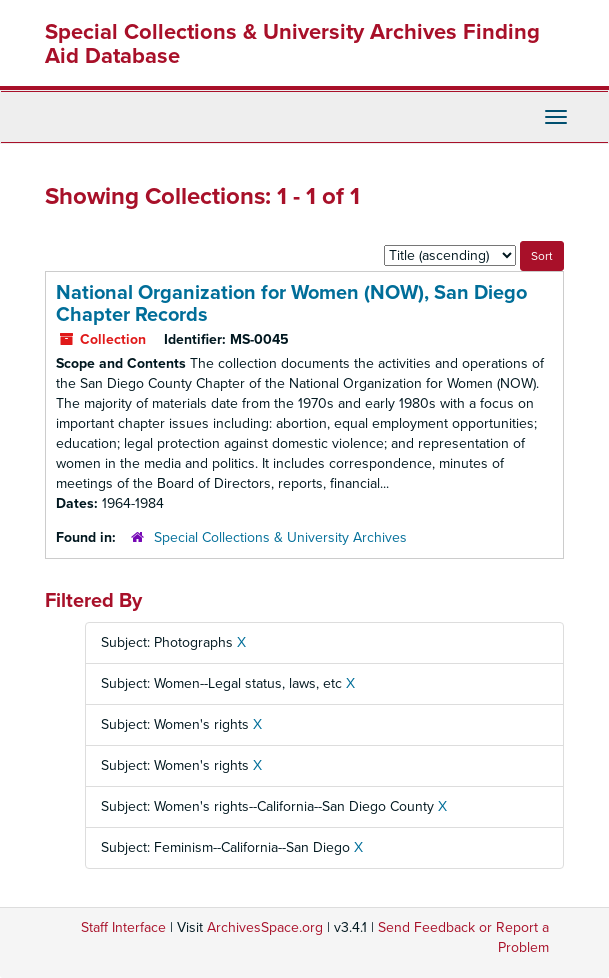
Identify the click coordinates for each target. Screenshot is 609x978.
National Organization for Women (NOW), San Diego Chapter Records (291, 304)
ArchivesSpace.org (265, 927)
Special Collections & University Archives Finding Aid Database (292, 44)
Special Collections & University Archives (280, 537)
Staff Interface (123, 927)
